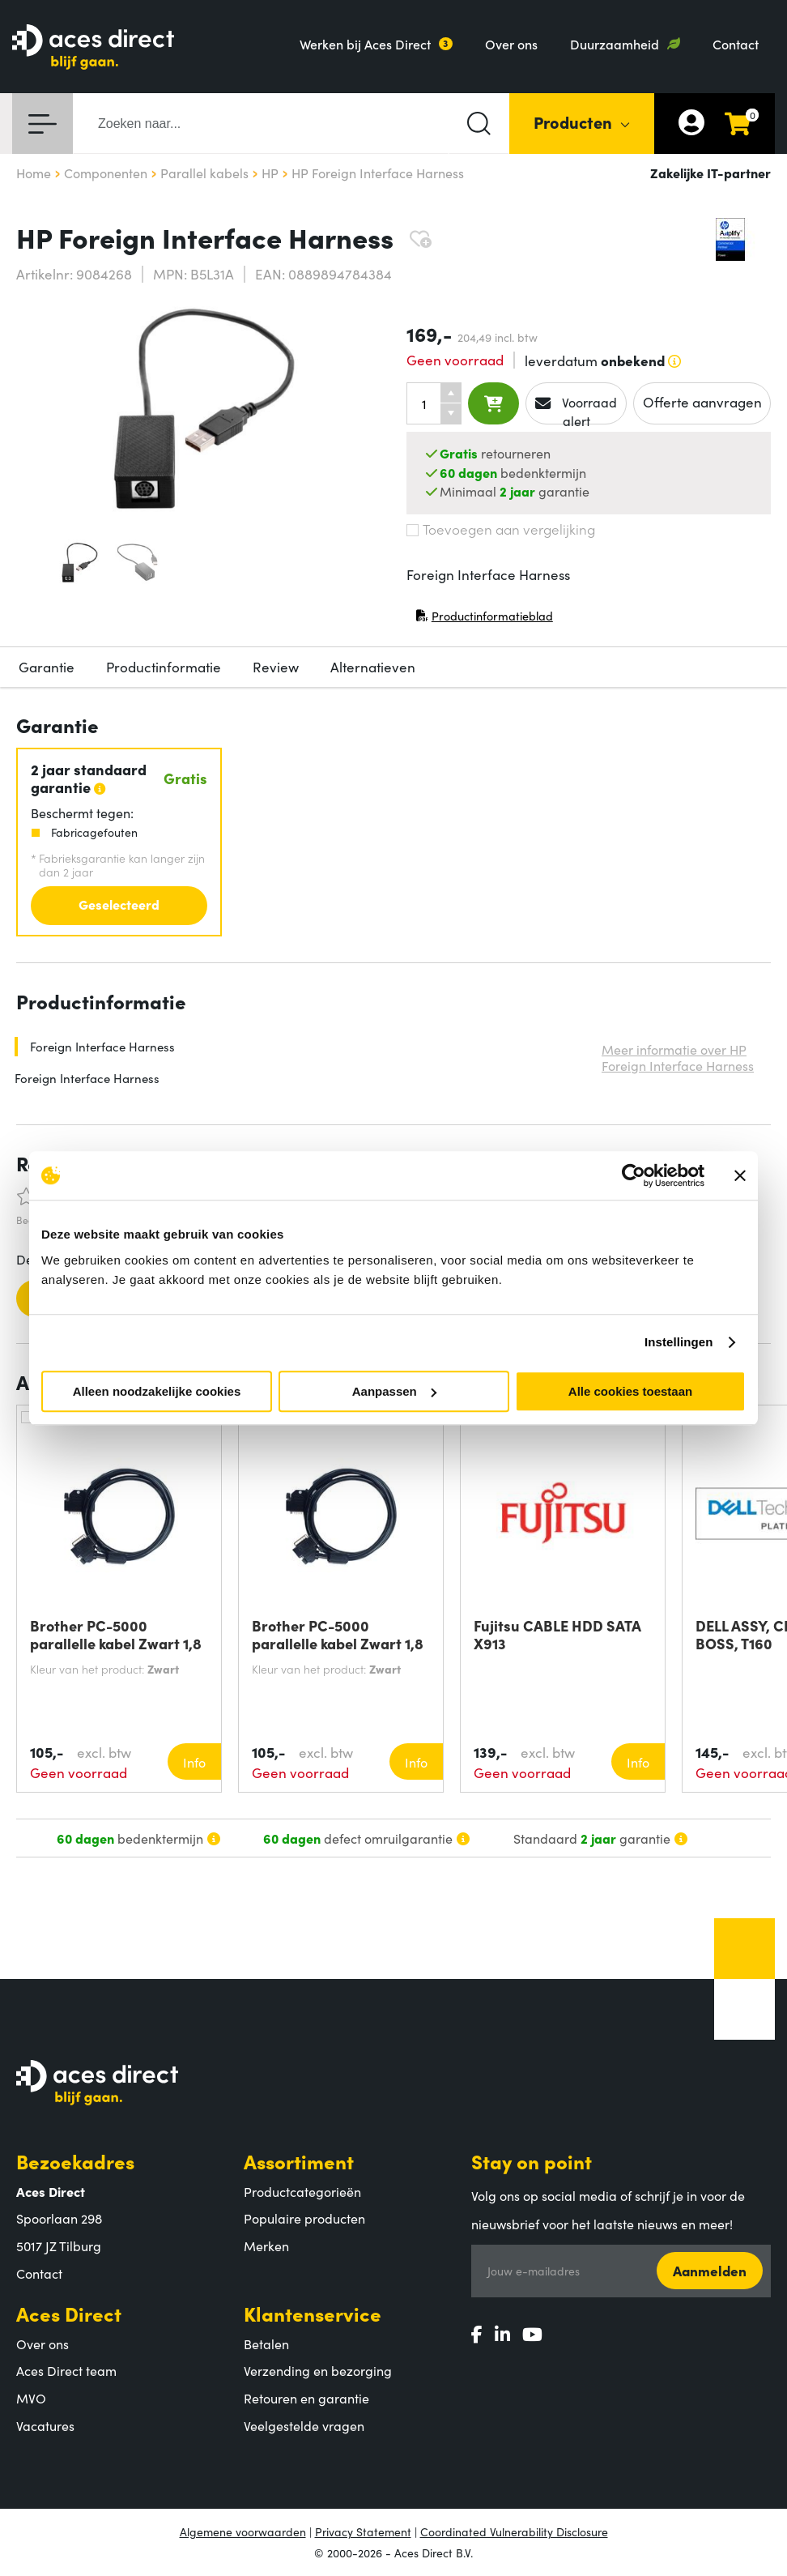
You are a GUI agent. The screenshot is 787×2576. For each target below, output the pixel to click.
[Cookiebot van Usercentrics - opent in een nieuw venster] (633, 1175)
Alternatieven (372, 666)
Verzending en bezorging (318, 2370)
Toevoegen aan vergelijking (500, 529)
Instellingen (678, 1342)
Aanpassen (394, 1391)
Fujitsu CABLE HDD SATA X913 (557, 1635)
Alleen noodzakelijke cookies (157, 1391)
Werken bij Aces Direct (365, 43)
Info (194, 1762)
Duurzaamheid (614, 43)
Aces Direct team (66, 2370)
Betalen (266, 2343)
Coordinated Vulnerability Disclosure (514, 2531)
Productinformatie (163, 666)
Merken (266, 2245)
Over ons (511, 43)
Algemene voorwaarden (243, 2531)
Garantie (46, 666)
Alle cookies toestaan (630, 1391)
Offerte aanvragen (702, 402)
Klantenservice (312, 2313)
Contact (736, 43)
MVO (31, 2398)
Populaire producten (304, 2218)
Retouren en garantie (306, 2398)
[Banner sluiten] (740, 1175)
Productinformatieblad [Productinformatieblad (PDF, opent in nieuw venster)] (484, 619)
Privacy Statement (363, 2531)
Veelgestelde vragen (304, 2425)
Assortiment (299, 2160)
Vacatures (45, 2425)
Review (276, 666)
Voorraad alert (576, 408)
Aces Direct (68, 2313)
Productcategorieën (302, 2191)
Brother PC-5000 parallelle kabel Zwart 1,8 (116, 1635)
